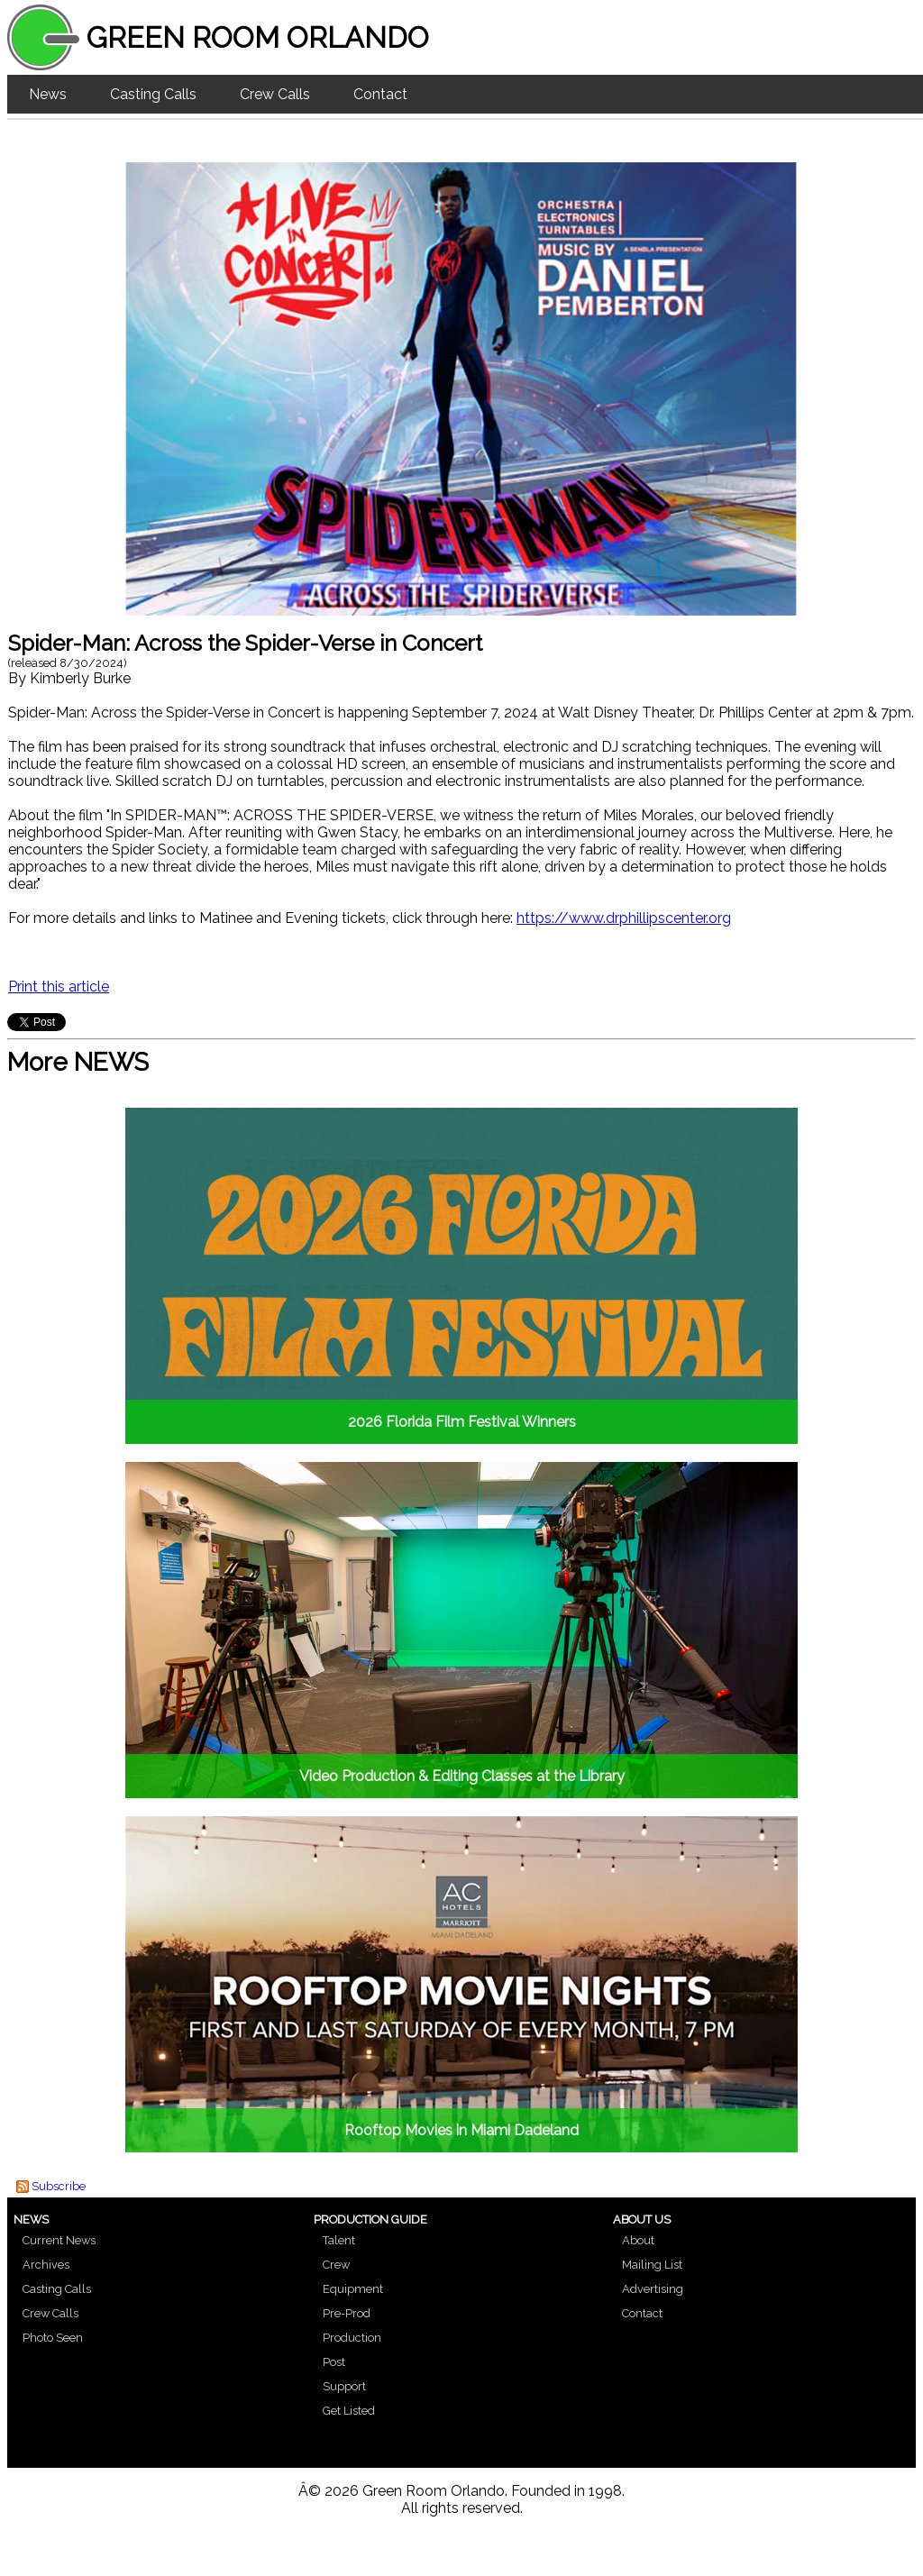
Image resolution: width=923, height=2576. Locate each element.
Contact (380, 94)
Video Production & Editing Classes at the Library (462, 1776)
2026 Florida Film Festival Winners (462, 1421)
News (48, 94)
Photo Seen (53, 2337)
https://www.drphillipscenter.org (623, 918)
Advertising (652, 2289)
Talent (339, 2240)
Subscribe (59, 2186)
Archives (46, 2264)
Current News (59, 2240)
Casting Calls (153, 94)
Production (352, 2337)
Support (344, 2386)
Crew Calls (275, 94)
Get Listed (349, 2410)
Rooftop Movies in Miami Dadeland (461, 2130)
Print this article (58, 986)
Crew (336, 2264)
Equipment (353, 2289)
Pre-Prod (346, 2313)
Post (334, 2362)
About (638, 2240)
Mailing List (652, 2264)
